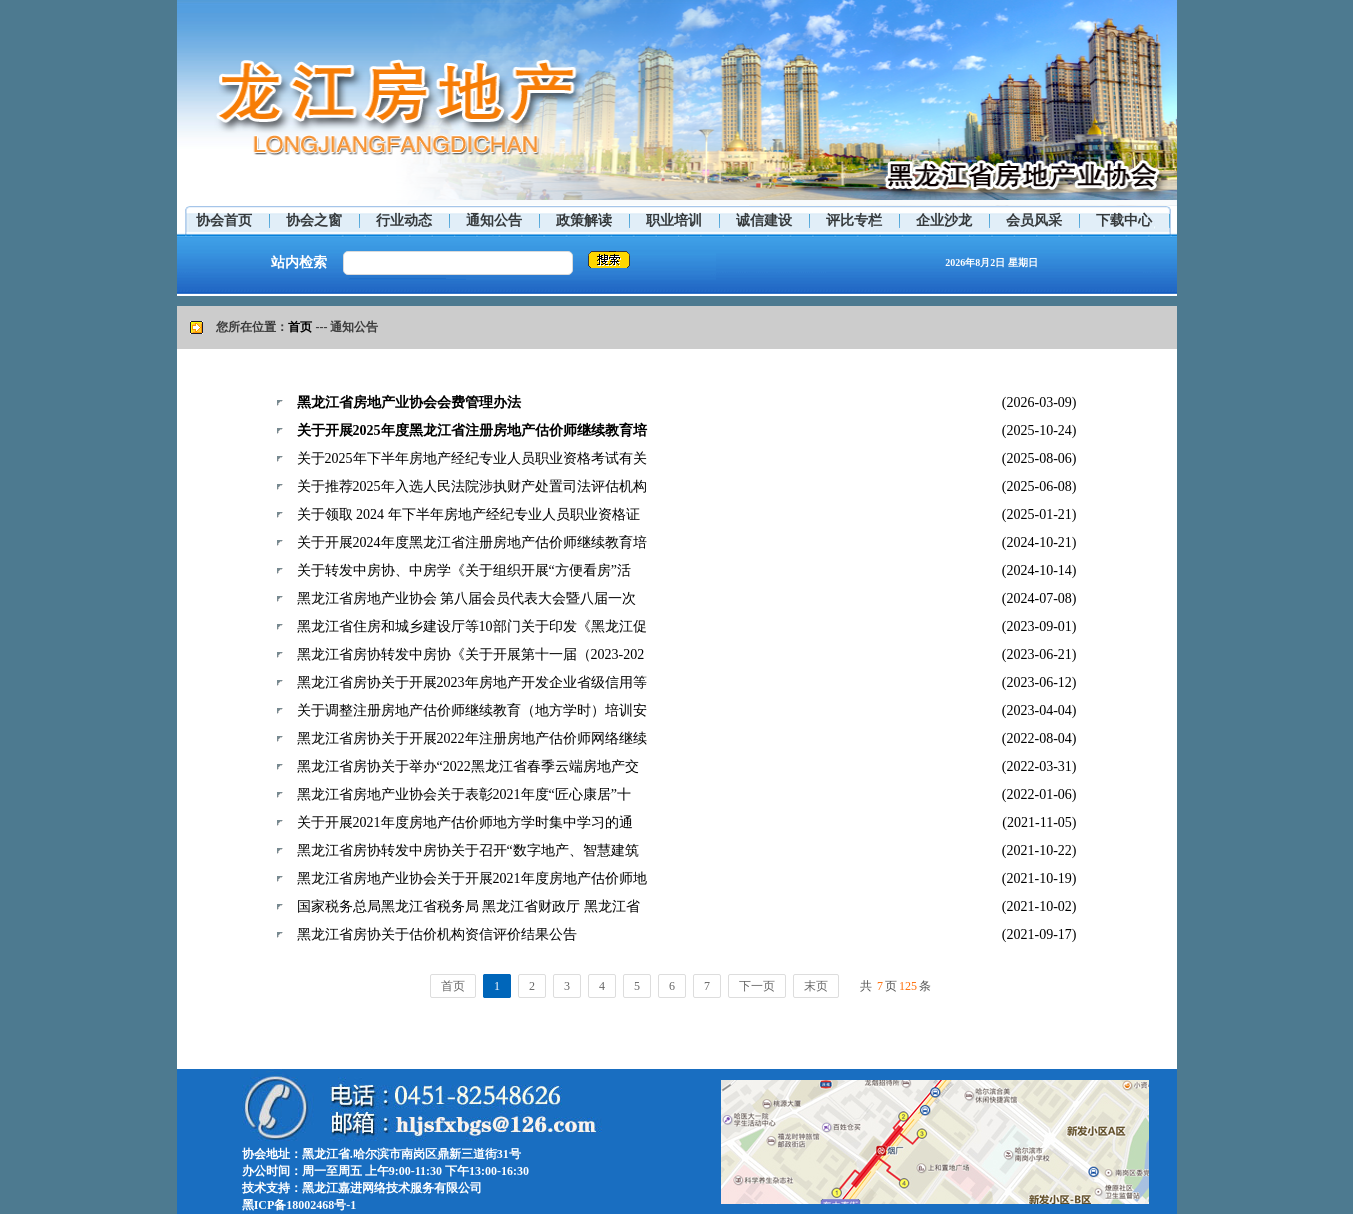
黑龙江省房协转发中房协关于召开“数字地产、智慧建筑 (468, 850)
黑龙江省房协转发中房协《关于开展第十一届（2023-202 (471, 654)
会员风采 (1034, 220)
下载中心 (1124, 220)
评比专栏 (854, 220)
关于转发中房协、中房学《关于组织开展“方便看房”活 (464, 570)
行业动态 (404, 220)
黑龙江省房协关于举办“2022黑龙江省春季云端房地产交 (468, 766)
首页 (300, 327)
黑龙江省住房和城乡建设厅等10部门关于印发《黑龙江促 (472, 626)
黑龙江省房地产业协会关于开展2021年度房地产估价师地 (472, 878)
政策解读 (584, 220)
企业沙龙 (944, 220)
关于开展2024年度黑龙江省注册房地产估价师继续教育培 (472, 542)
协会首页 (224, 220)
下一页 (757, 986)
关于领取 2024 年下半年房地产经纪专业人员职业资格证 (468, 514)
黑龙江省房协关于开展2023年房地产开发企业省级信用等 (472, 682)
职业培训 (674, 220)
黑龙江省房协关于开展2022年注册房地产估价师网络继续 (472, 738)
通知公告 (494, 220)
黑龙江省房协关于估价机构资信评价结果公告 (437, 934)
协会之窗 (314, 220)
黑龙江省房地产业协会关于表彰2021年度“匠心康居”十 (464, 794)
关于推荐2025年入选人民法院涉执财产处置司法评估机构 (472, 486)
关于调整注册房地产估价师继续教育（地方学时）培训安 (472, 710)
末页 (816, 986)
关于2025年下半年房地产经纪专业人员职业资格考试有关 (472, 458)
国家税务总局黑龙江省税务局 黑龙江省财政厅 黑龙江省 (468, 906)
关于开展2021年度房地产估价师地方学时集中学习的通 (465, 822)
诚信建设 (764, 220)
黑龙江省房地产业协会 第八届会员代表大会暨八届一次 (467, 598)
